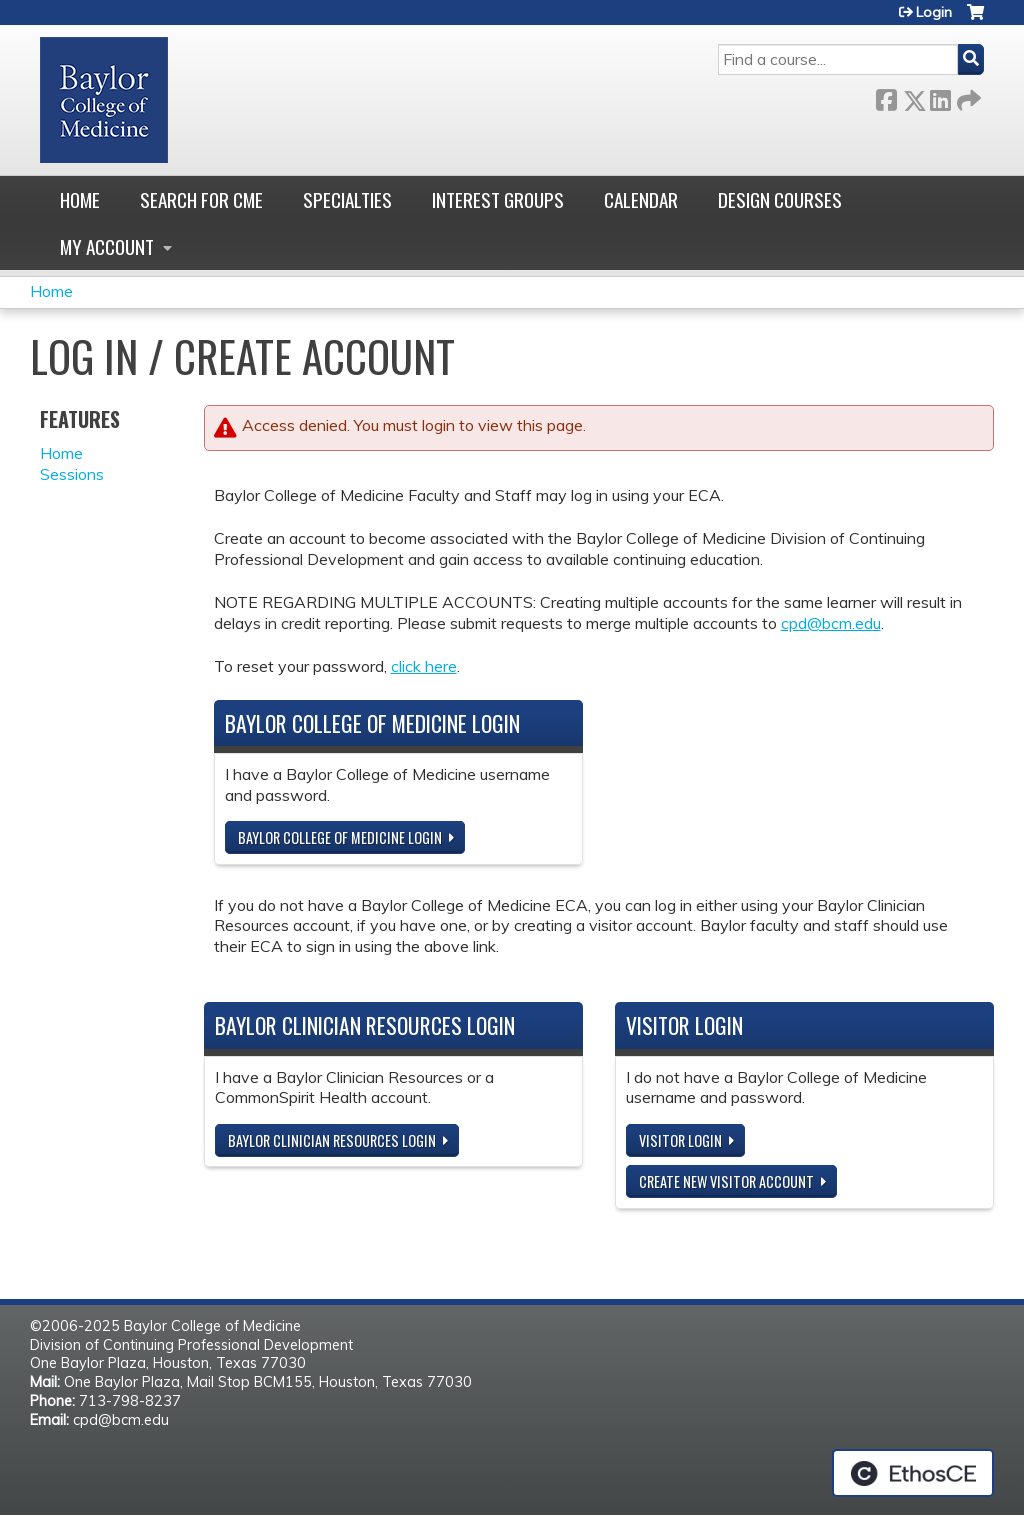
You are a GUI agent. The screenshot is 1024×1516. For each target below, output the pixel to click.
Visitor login (680, 1140)
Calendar (641, 199)
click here (424, 666)
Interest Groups (498, 199)
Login (934, 12)
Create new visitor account (726, 1181)
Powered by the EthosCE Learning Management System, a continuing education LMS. (913, 1473)
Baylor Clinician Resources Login (332, 1140)
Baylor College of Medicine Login (340, 837)
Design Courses (780, 199)
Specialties (347, 199)
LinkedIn (940, 96)
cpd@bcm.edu (831, 623)
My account (107, 246)
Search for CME (201, 199)
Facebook (886, 96)
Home (80, 199)
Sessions (72, 474)
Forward (967, 96)
